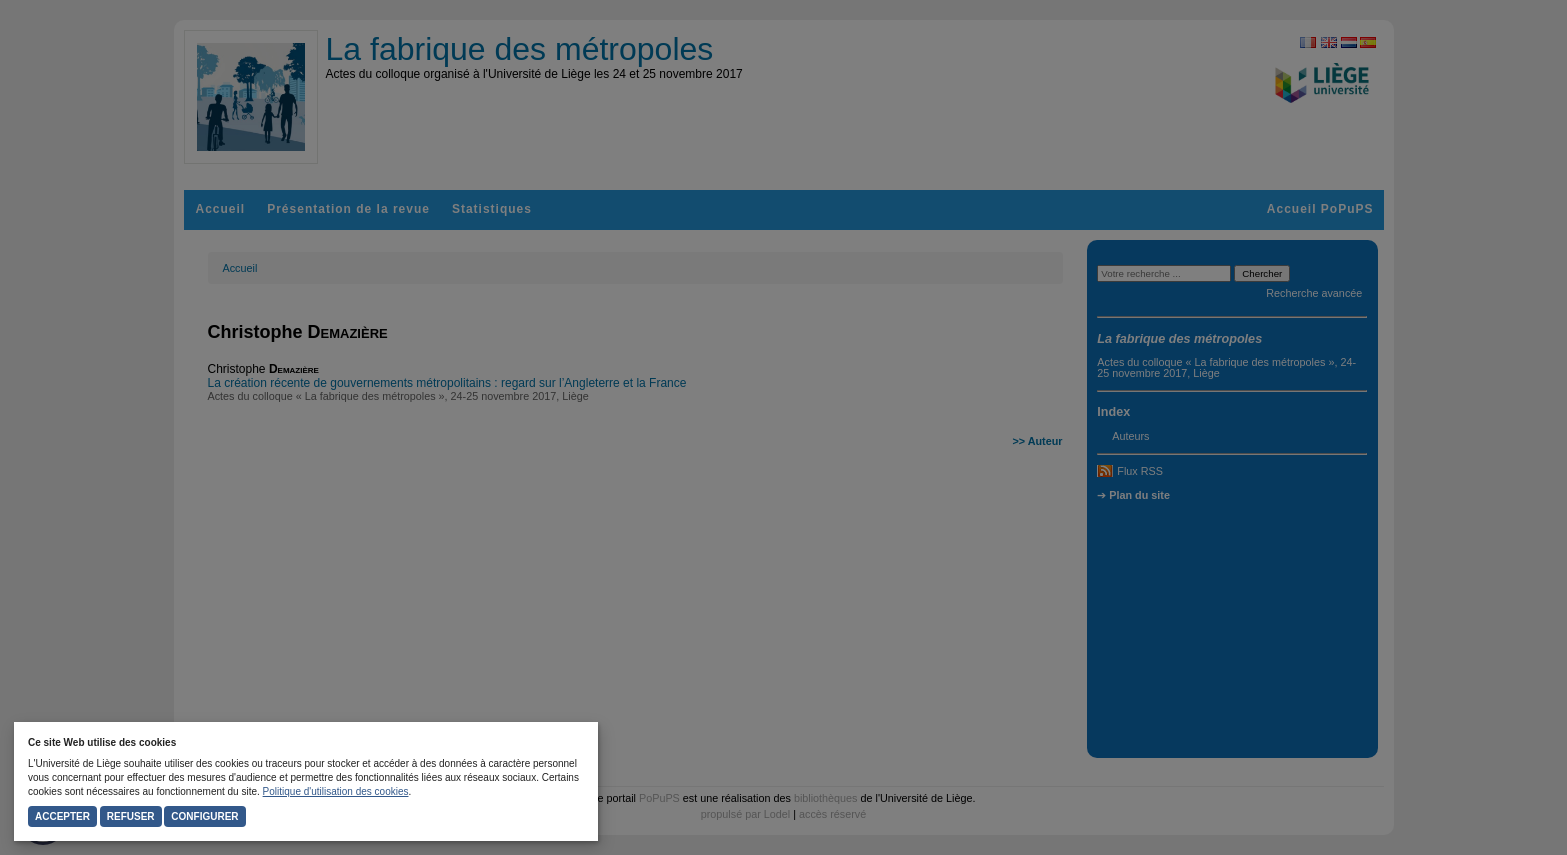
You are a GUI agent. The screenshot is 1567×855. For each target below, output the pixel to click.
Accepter (62, 816)
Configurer (204, 816)
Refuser (131, 816)
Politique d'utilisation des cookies (336, 791)
